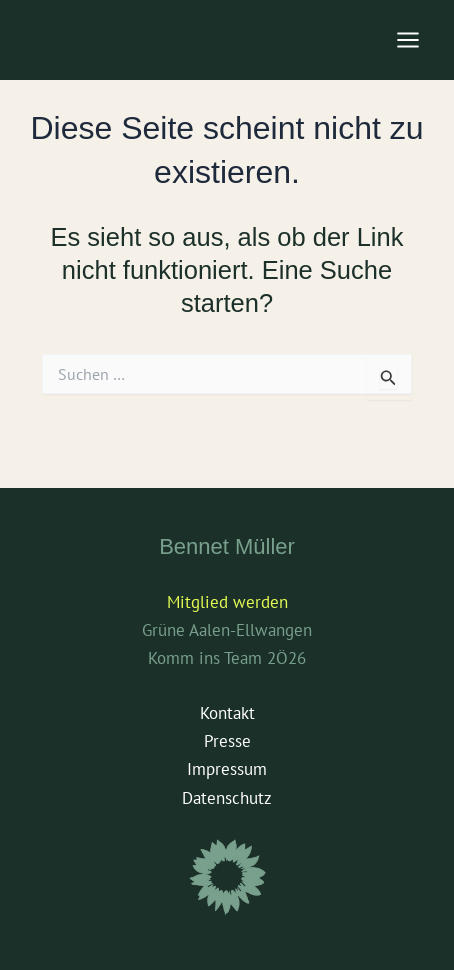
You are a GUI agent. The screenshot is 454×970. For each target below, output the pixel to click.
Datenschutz (227, 798)
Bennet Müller (227, 546)
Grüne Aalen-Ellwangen (227, 630)
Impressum (227, 769)
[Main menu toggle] (409, 40)
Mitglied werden (227, 602)
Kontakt (227, 713)
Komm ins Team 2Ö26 (227, 658)
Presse (227, 741)
